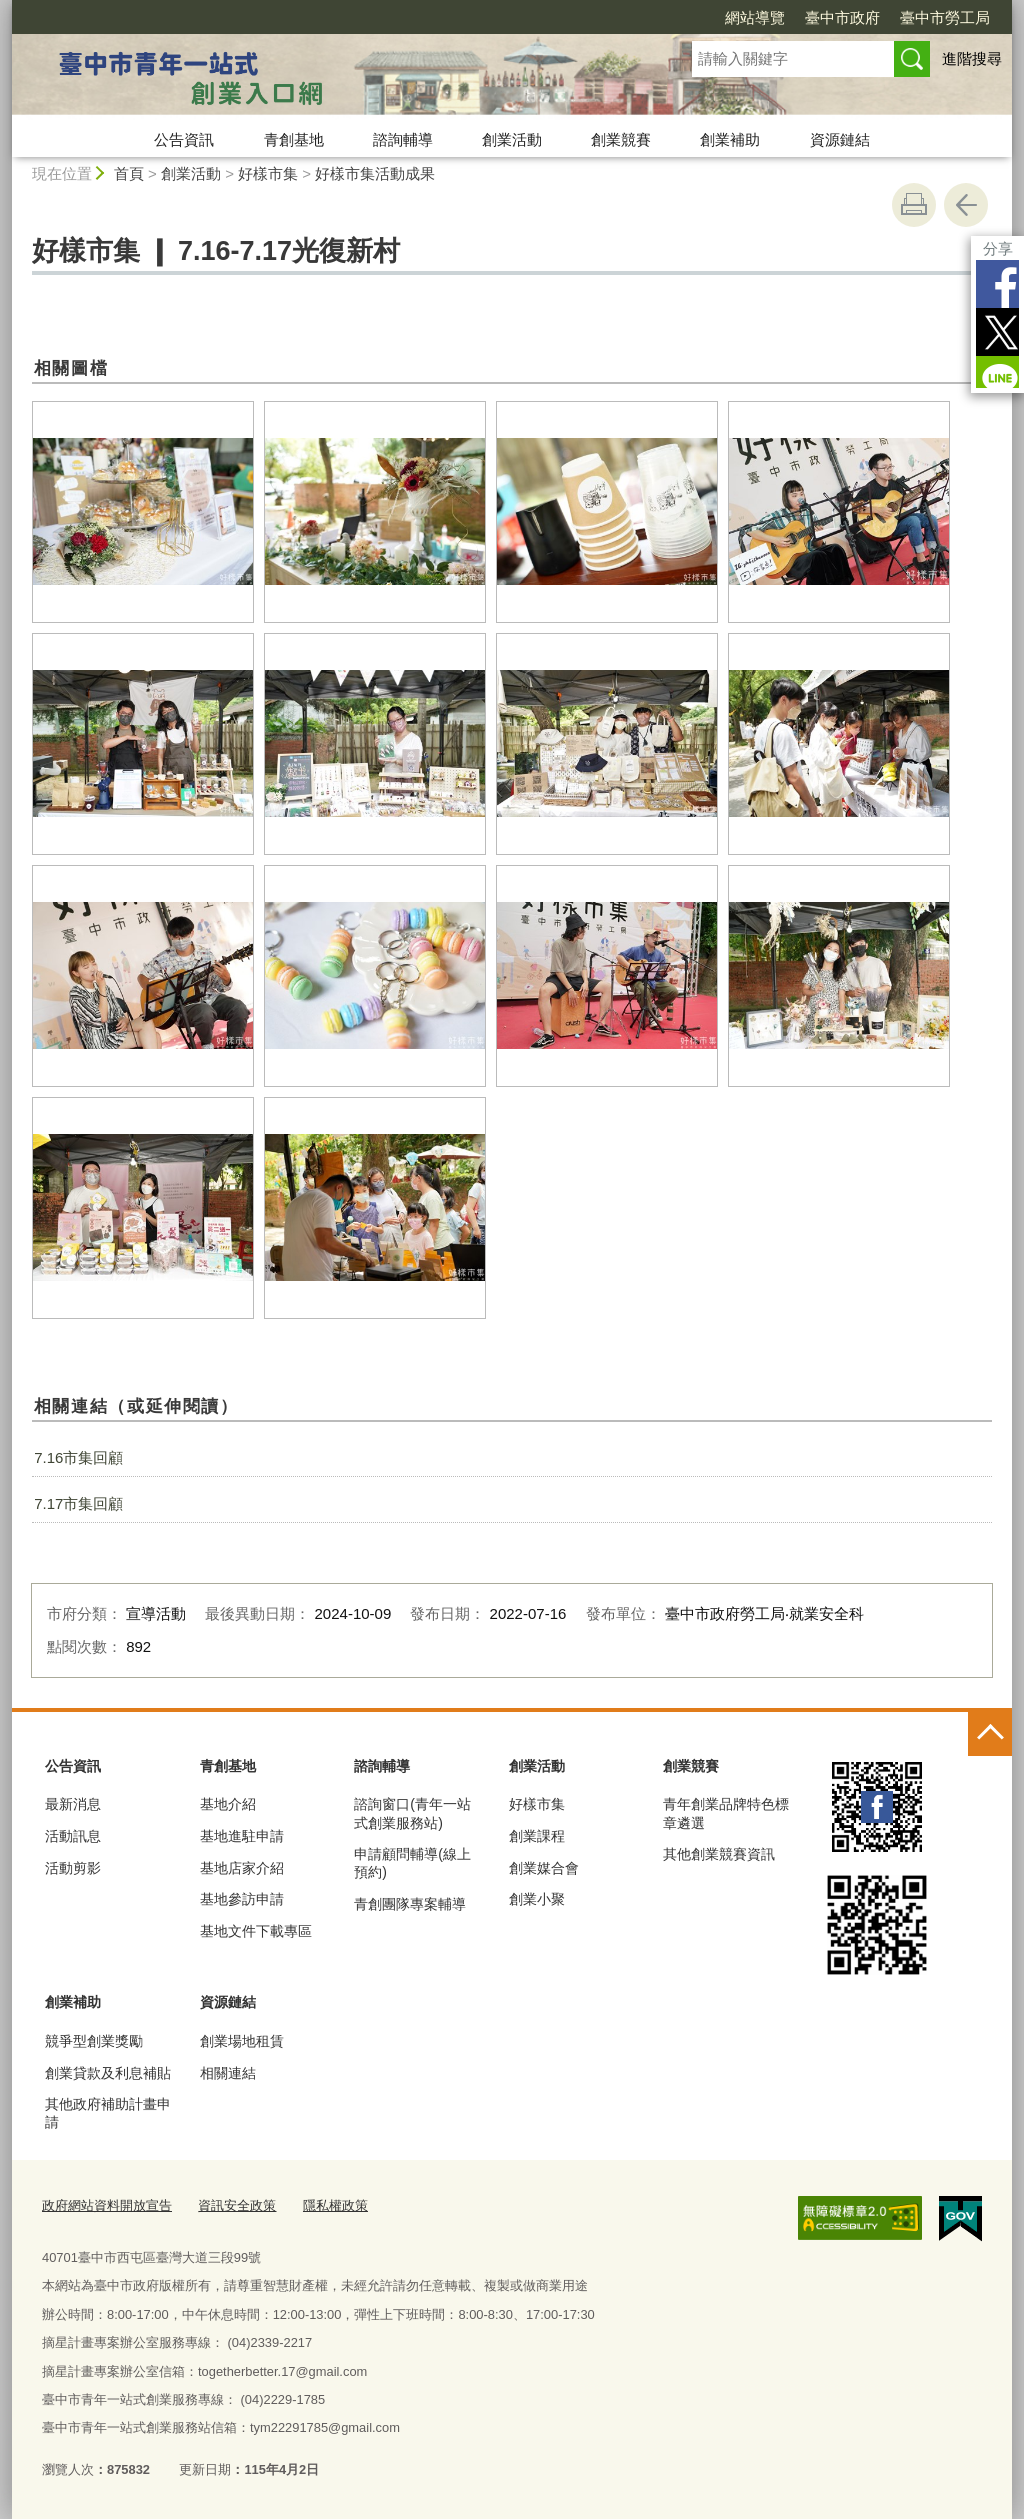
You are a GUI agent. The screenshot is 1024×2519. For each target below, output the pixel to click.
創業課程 (537, 1836)
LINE (995, 380)
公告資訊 (184, 139)
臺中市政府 (842, 17)
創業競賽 (621, 139)
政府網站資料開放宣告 (107, 2205)
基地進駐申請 (242, 1836)
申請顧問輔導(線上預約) (412, 1863)
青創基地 (294, 139)
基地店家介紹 (242, 1868)
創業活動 (512, 139)
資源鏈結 (840, 139)
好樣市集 (268, 173)
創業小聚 (537, 1899)
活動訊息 (73, 1836)
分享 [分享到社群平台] (995, 248)
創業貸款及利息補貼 (108, 2073)
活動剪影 (73, 1868)
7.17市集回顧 (78, 1503)
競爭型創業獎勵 (94, 2041)
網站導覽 (755, 17)
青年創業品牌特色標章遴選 (726, 1813)
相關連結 (228, 2073)
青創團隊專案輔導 (410, 1904)
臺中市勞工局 (945, 17)
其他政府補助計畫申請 (108, 2113)
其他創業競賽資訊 (719, 1854)
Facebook (995, 284)
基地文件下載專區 (256, 1931)
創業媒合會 (544, 1868)
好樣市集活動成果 (375, 173)
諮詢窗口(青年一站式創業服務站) (412, 1813)
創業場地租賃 (242, 2041)
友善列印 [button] (914, 205)
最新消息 (73, 1804)
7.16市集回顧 (78, 1457)
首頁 (129, 173)
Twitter (995, 332)
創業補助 (730, 139)
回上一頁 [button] (966, 205)
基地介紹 (228, 1804)
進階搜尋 (972, 58)
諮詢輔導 (403, 139)
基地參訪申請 (242, 1899)
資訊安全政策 (237, 2205)
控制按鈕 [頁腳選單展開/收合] (990, 1734)
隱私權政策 (335, 2205)
